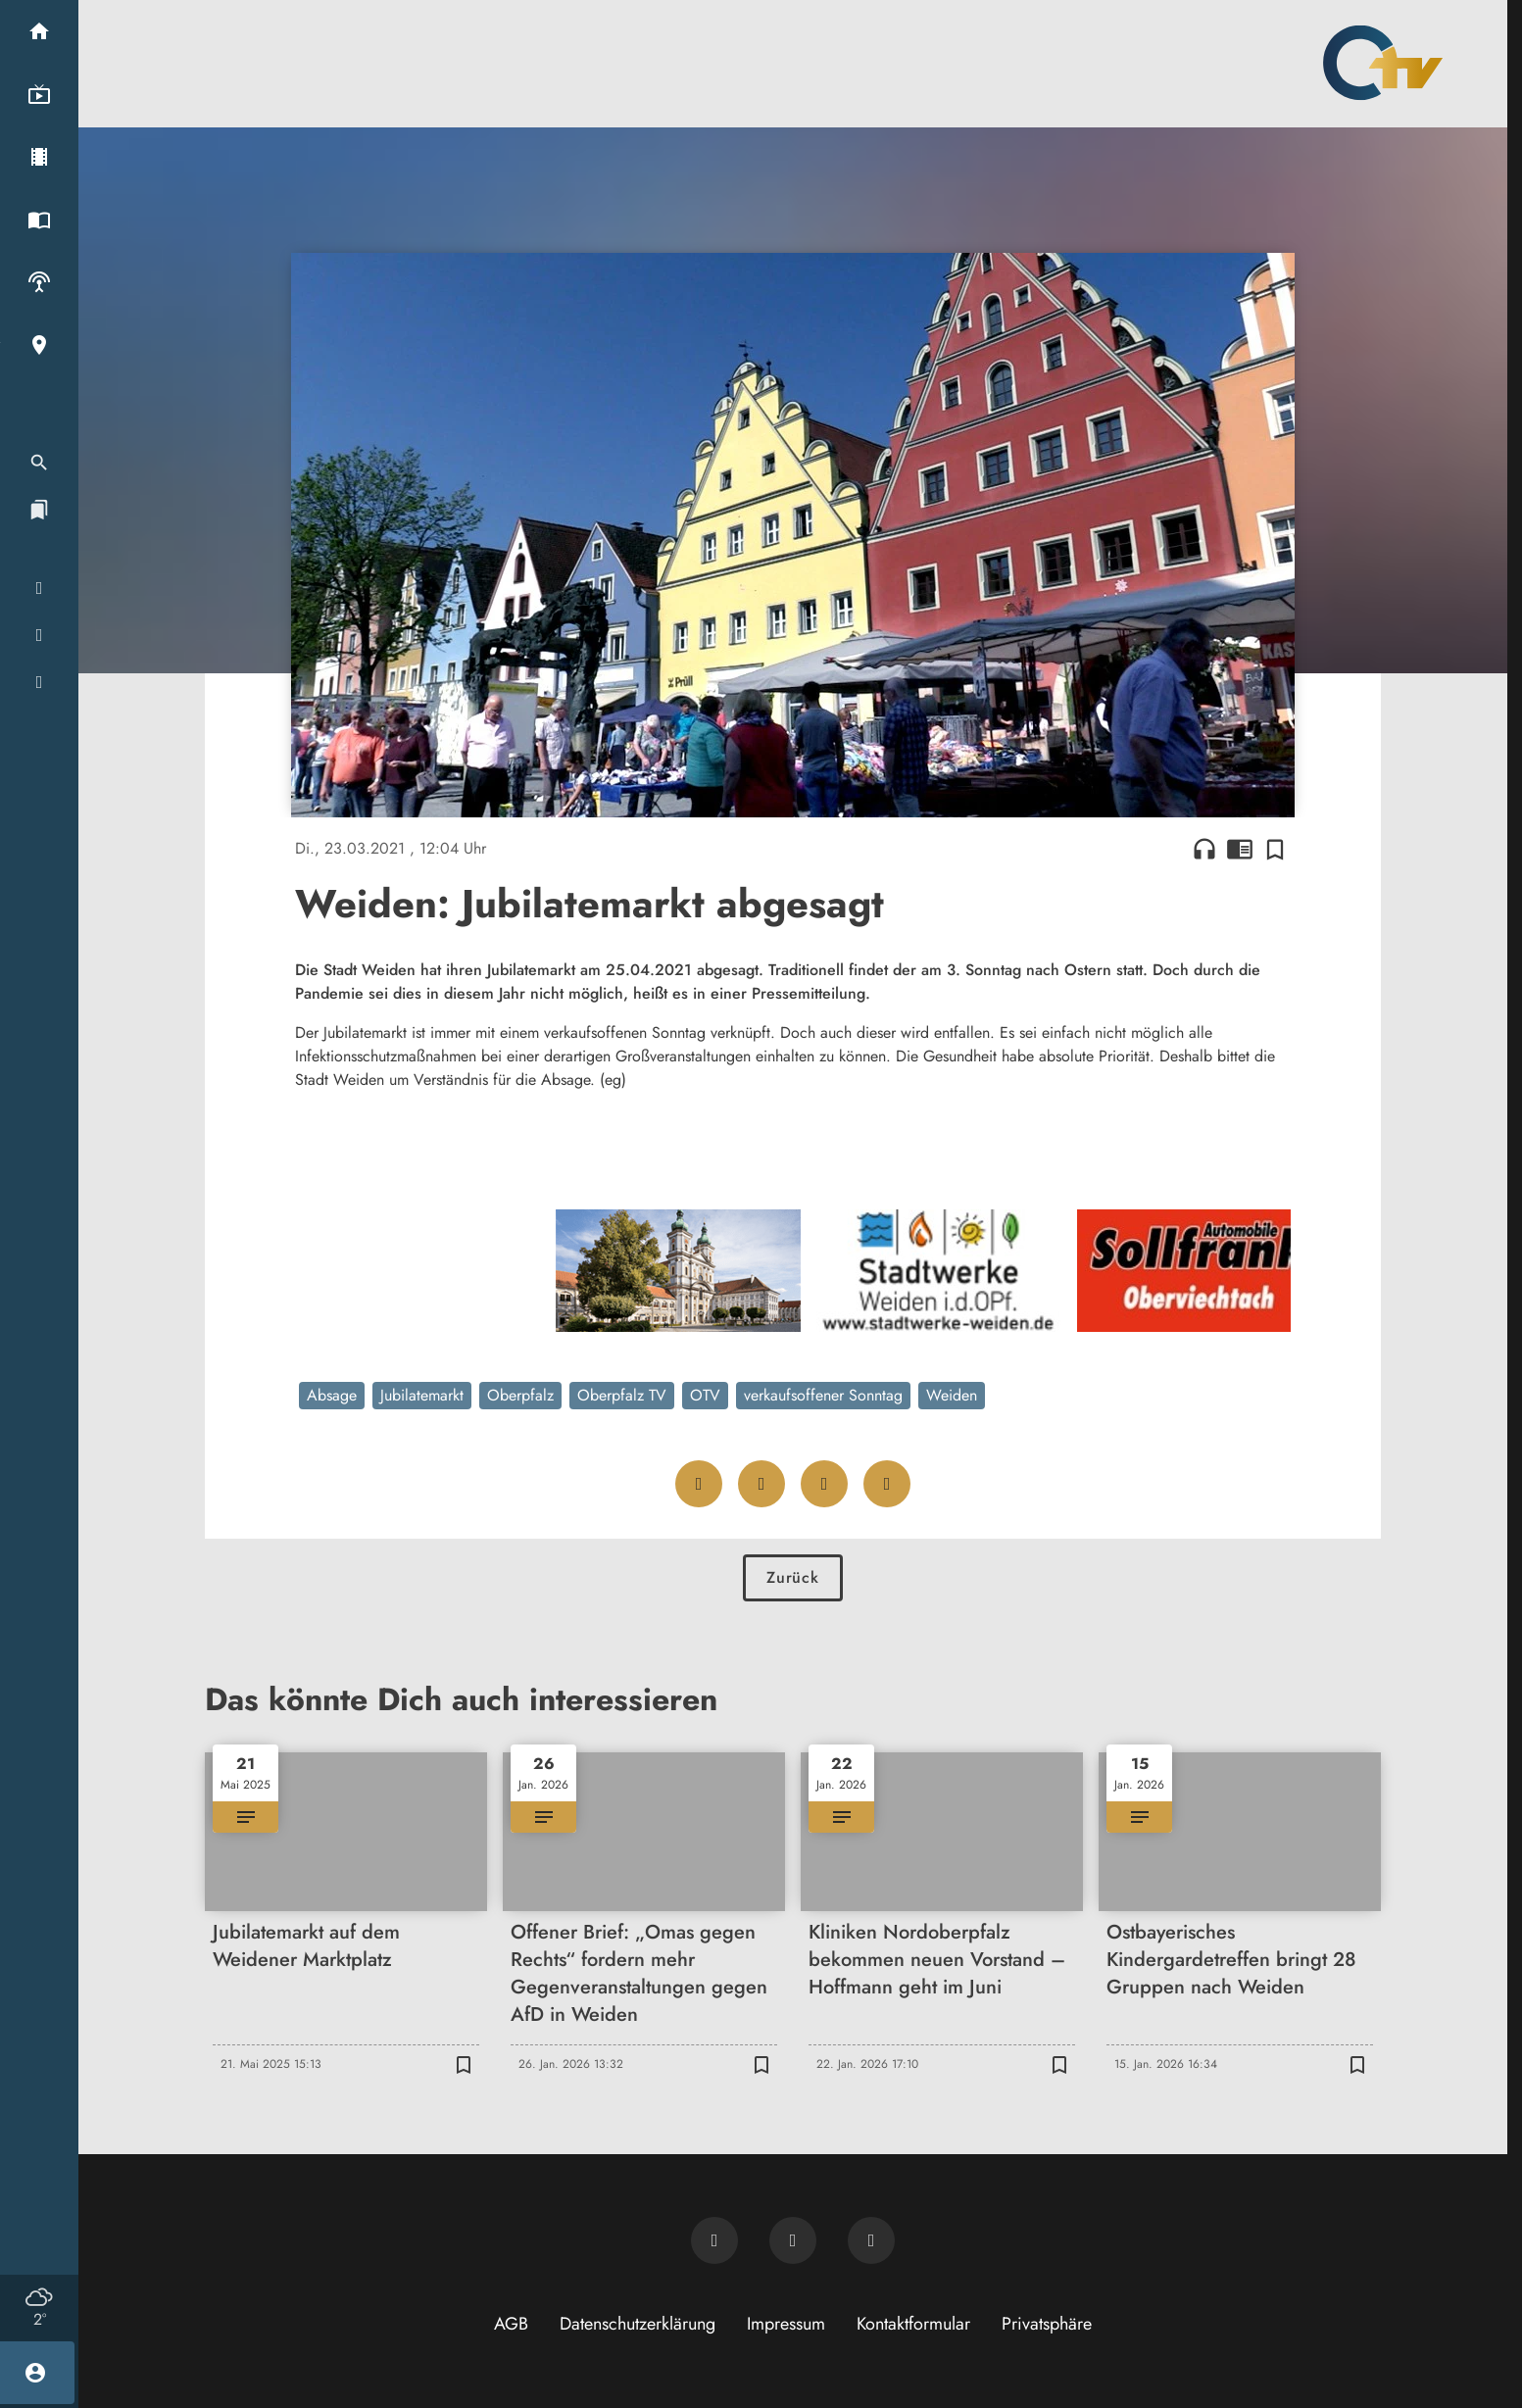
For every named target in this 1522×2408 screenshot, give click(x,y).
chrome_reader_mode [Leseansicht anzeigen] (1239, 848)
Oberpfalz (520, 1395)
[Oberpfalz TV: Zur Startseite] (1383, 63)
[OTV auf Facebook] (792, 2240)
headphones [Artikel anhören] (1204, 848)
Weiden (951, 1395)
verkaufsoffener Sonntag (823, 1395)
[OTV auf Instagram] (871, 2240)
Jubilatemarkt (422, 1395)
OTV (705, 1395)
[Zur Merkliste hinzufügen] (1275, 848)
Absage (332, 1395)
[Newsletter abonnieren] (714, 2240)
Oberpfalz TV (621, 1395)
